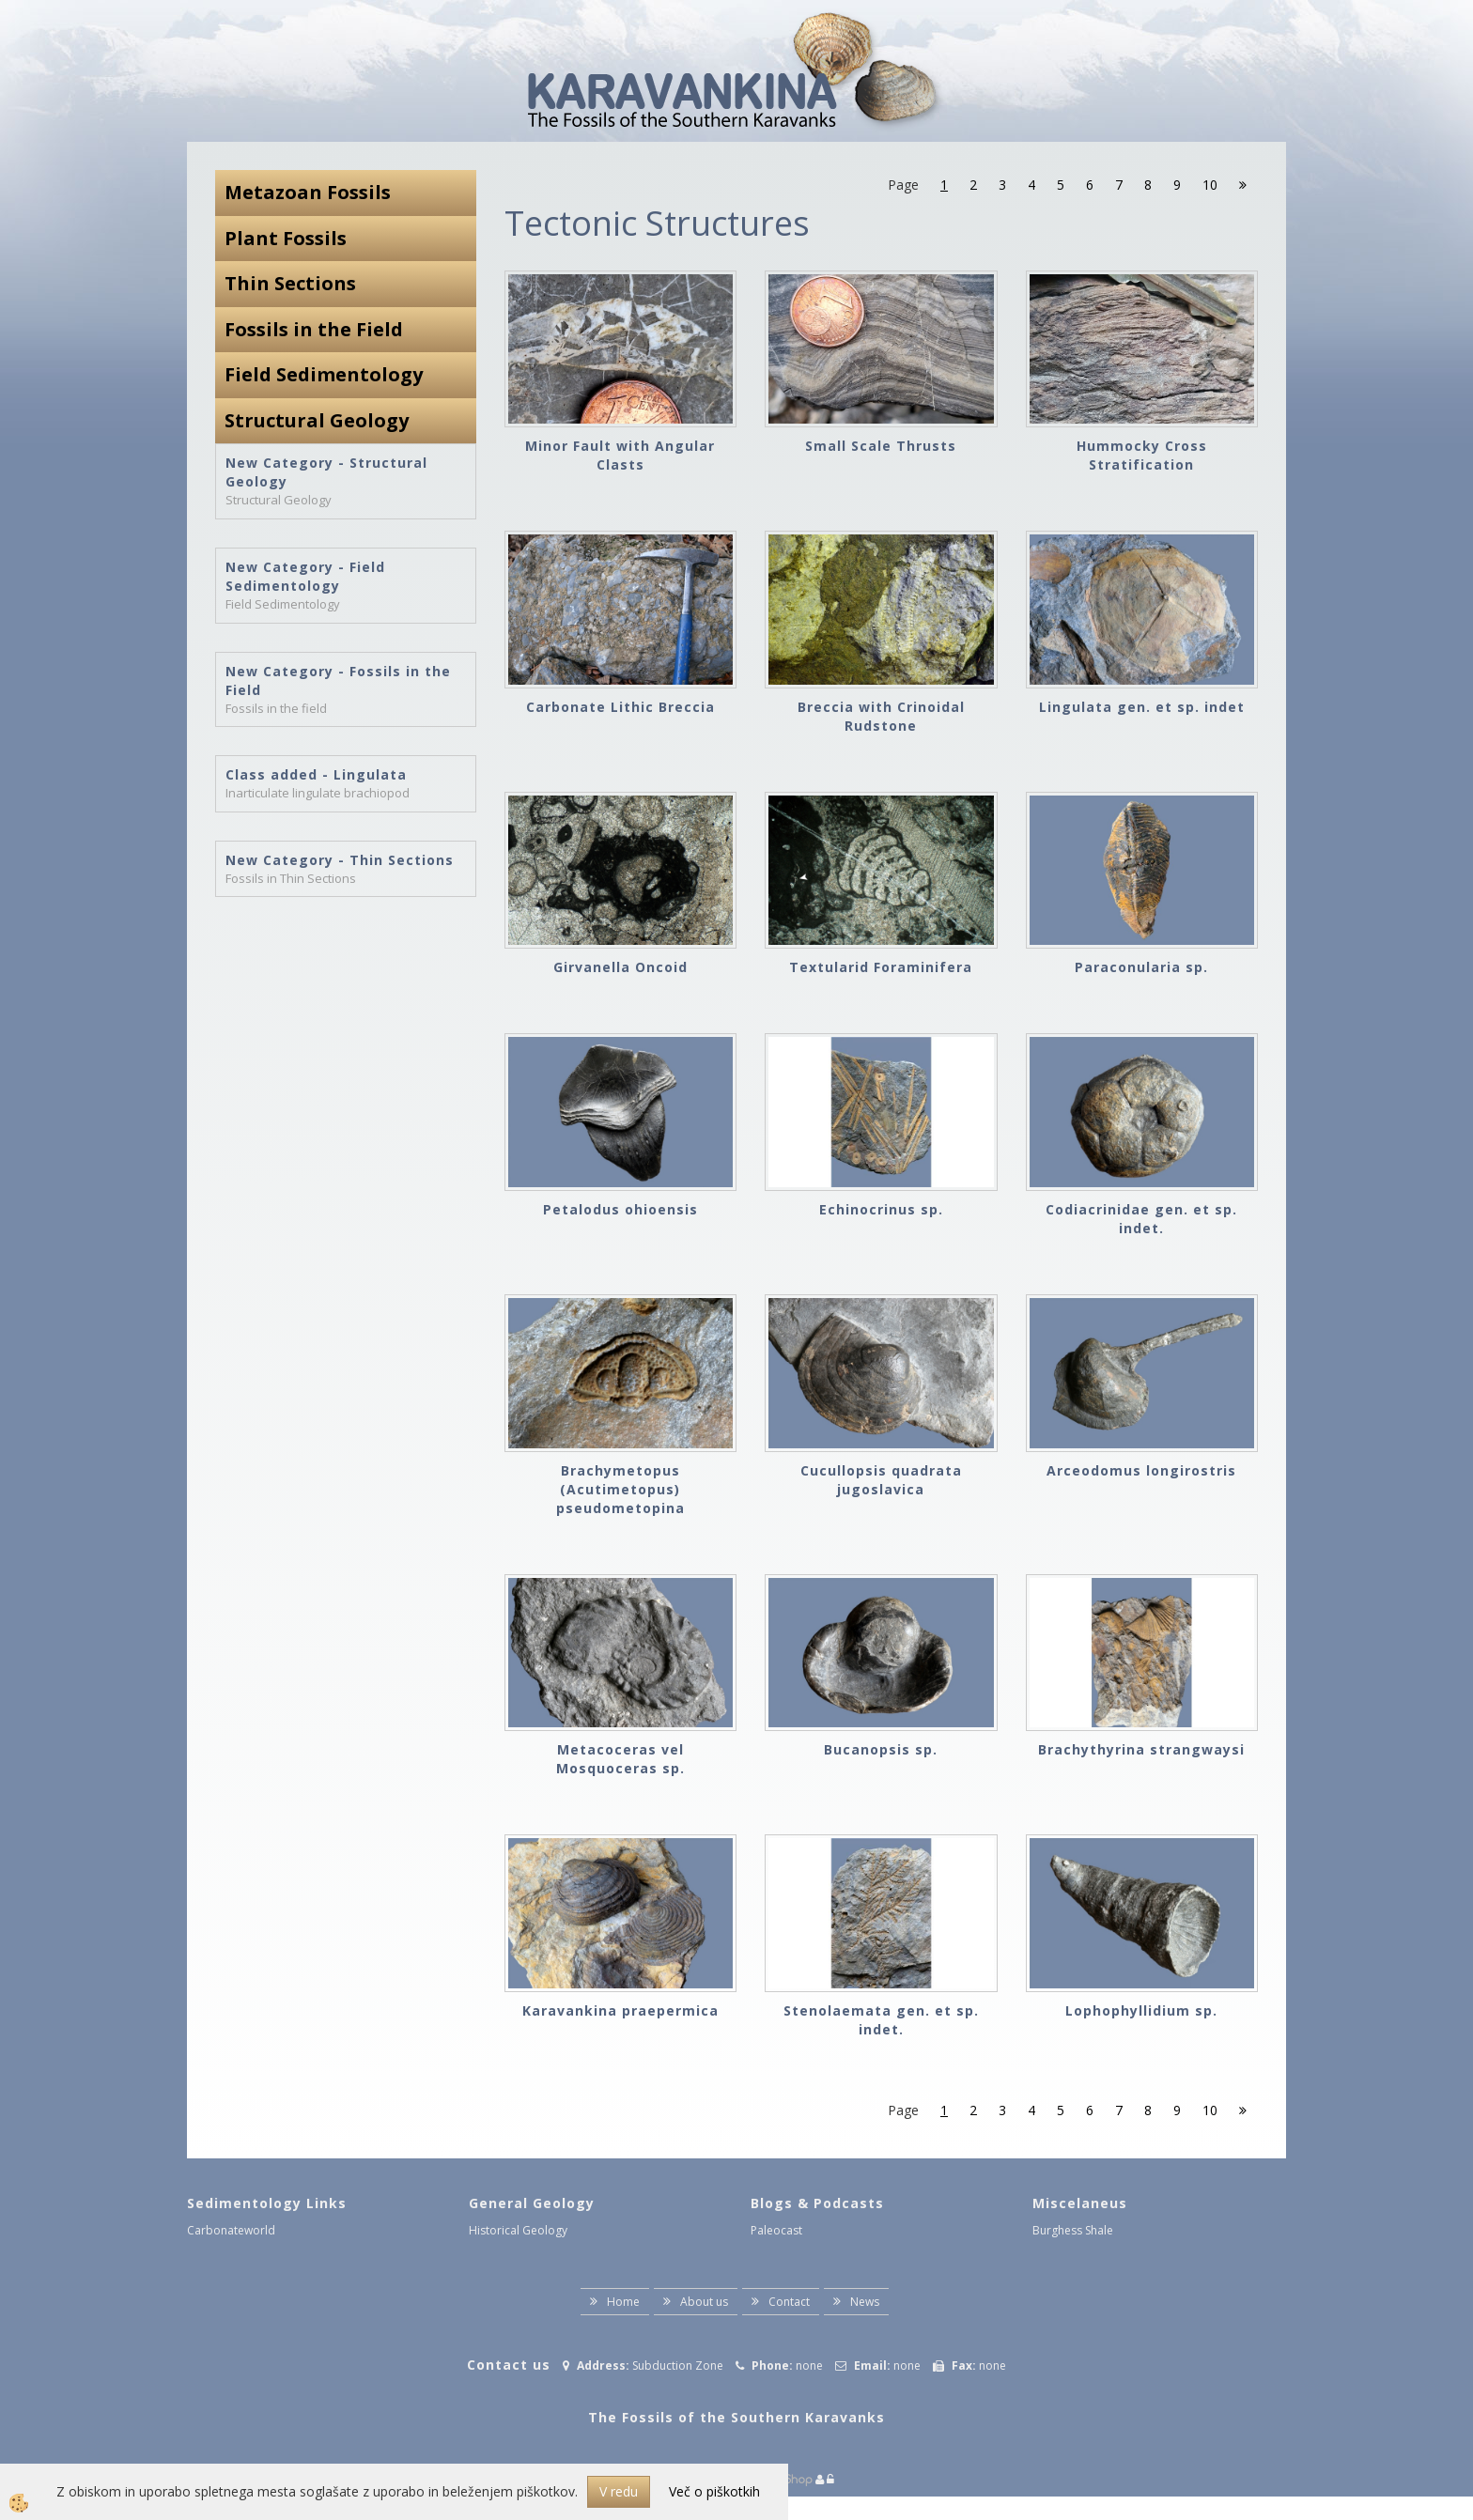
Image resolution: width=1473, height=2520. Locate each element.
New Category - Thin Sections (339, 860)
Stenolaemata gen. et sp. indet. (881, 2020)
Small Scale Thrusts (880, 446)
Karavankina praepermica (620, 2010)
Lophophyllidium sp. (1141, 2010)
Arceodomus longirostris (1141, 1470)
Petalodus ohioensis (620, 1209)
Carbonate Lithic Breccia (620, 707)
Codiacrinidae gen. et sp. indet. (1141, 1218)
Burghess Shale (1072, 2230)
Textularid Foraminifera (880, 967)
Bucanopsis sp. (881, 1749)
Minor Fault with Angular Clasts (620, 455)
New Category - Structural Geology (326, 472)
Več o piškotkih (714, 2491)
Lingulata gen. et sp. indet (1142, 707)
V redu (618, 2491)
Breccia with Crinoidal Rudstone (881, 716)
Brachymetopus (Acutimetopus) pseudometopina (620, 1489)
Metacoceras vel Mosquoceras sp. (620, 1758)
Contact (789, 2302)
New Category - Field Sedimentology (305, 576)
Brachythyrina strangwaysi (1141, 1749)
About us (704, 2302)
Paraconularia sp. (1141, 967)
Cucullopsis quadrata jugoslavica (881, 1479)
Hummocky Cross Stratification (1142, 455)
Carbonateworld (231, 2230)
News (864, 2302)
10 (1209, 184)
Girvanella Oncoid (620, 967)
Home (623, 2302)
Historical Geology (518, 2230)
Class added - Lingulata (316, 774)
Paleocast (776, 2230)
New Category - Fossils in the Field (338, 680)
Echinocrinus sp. (881, 1209)
